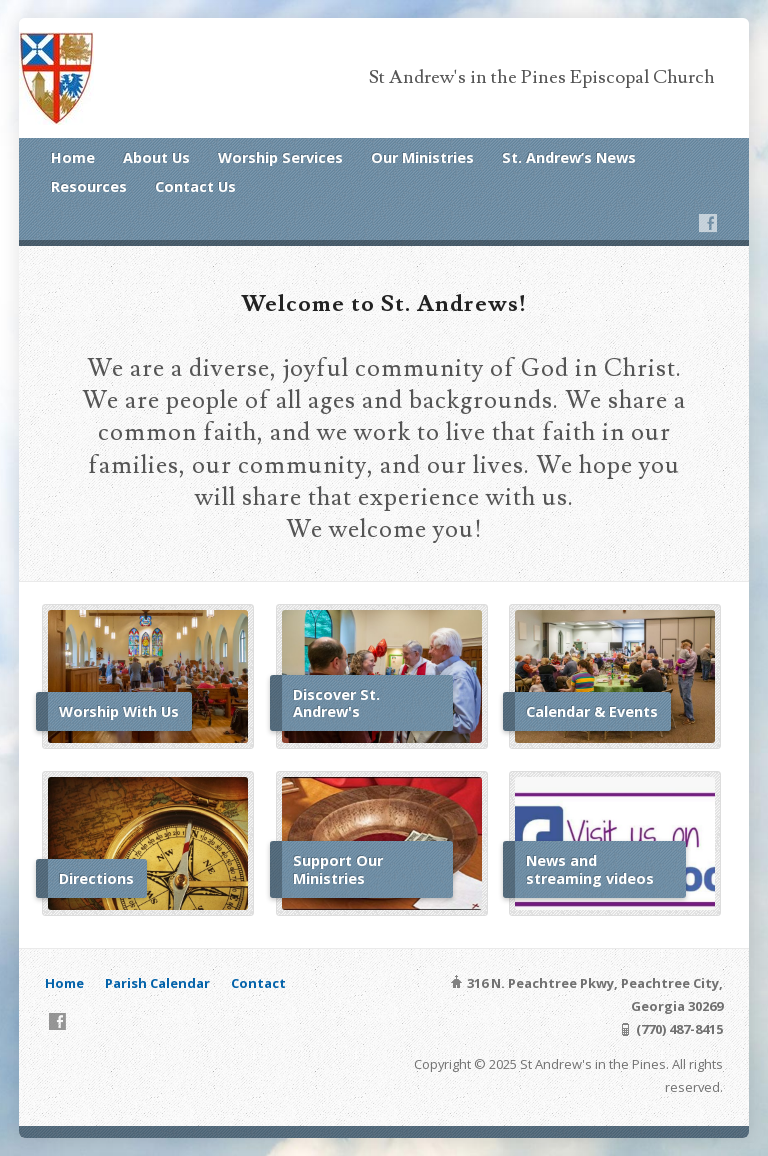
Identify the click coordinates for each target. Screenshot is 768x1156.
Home (73, 157)
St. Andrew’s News (569, 157)
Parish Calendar (157, 983)
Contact (258, 983)
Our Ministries (422, 157)
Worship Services (280, 157)
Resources (89, 186)
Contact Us (195, 186)
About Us (156, 157)
